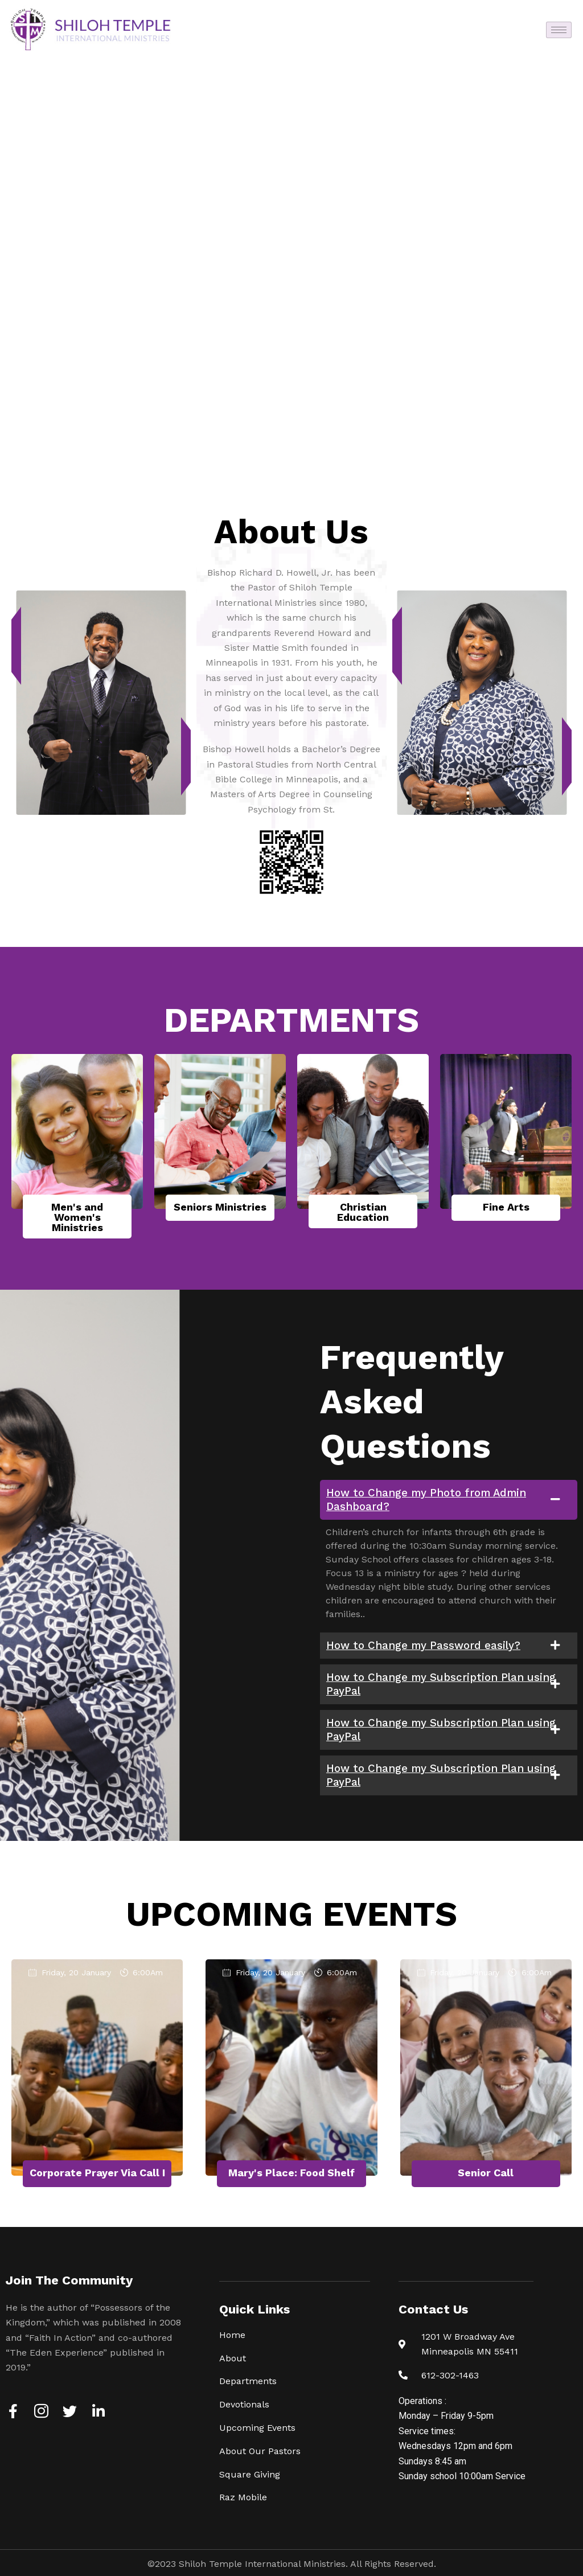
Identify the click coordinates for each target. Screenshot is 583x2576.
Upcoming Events (257, 2427)
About (232, 2358)
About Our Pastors (260, 2451)
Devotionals (244, 2404)
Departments (248, 2381)
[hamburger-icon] (559, 30)
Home (232, 2334)
